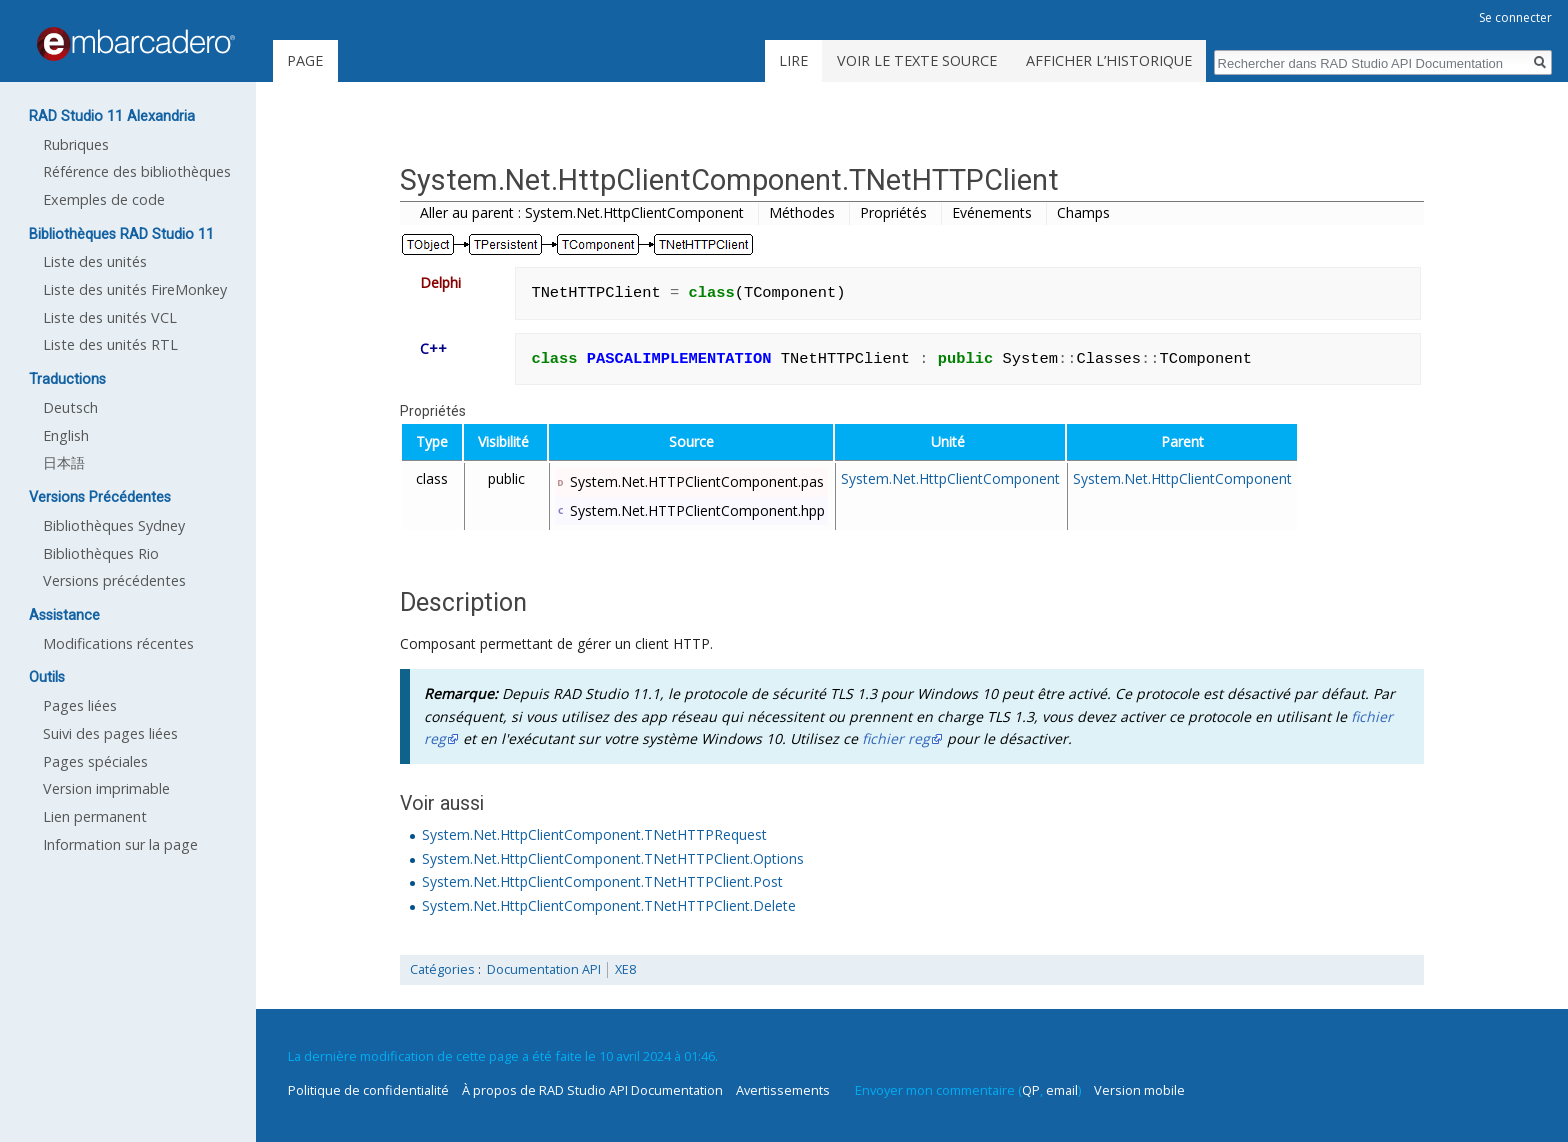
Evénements (992, 212)
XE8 (625, 969)
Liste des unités (95, 261)
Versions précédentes (114, 580)
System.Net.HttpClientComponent (950, 478)
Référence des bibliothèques (137, 171)
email (1062, 1090)
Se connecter (1515, 17)
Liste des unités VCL (110, 317)
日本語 (64, 462)
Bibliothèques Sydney (114, 525)
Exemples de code (104, 199)
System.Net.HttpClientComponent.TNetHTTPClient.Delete (609, 905)
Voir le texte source (917, 60)
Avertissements (783, 1090)
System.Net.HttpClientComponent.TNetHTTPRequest (594, 834)
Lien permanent (95, 816)
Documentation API (544, 969)
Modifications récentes (118, 643)
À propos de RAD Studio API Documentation (592, 1090)
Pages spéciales (95, 761)
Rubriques (76, 144)
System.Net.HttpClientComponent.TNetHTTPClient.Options (613, 858)
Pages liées (80, 705)
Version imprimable (106, 788)
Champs (1083, 212)
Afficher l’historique (1109, 60)
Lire (793, 60)
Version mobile (1139, 1090)
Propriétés (893, 212)
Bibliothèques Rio (101, 553)
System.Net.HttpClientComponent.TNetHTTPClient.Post (602, 881)
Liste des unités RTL (110, 344)
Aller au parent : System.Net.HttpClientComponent (582, 212)
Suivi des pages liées (110, 733)
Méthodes (802, 212)
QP (1031, 1090)
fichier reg (896, 738)
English (66, 435)
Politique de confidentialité (368, 1090)
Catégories (442, 969)
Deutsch (70, 407)
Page (305, 60)
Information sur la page (120, 844)
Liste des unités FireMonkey (135, 289)
